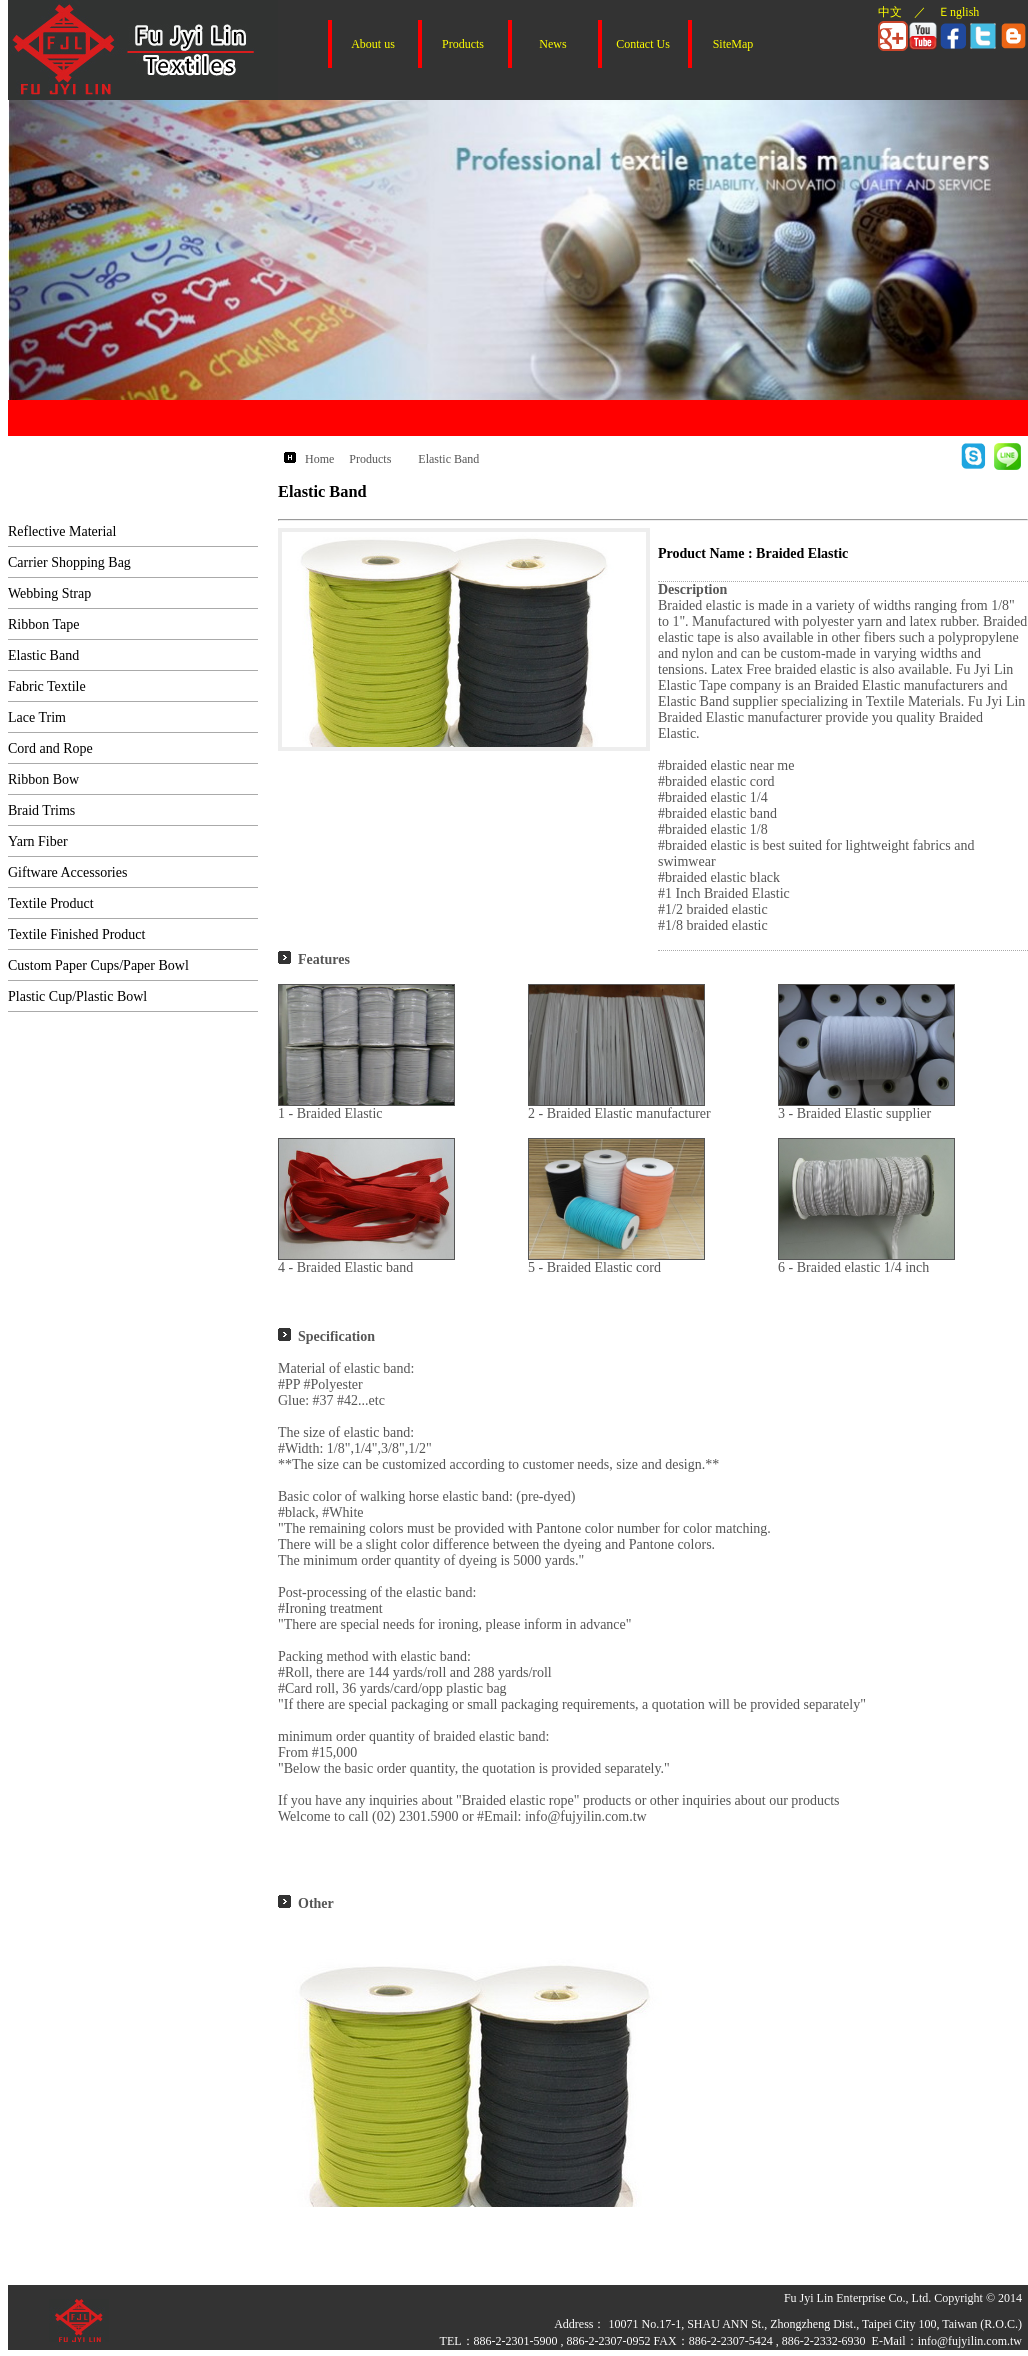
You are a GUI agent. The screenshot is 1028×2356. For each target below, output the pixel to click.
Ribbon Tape (43, 624)
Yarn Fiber (38, 841)
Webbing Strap (49, 593)
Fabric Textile (47, 686)
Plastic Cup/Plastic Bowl (77, 996)
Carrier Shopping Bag (69, 562)
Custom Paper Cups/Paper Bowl (98, 965)
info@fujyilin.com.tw (970, 2341)
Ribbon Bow (43, 779)
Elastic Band (43, 655)
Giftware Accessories (67, 872)
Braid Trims (41, 810)
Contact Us (643, 44)
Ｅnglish (958, 12)
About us (373, 44)
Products (463, 44)
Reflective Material (62, 531)
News (552, 44)
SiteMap (733, 44)
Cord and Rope (50, 748)
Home (319, 459)
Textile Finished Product (76, 934)
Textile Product (51, 903)
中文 (890, 12)
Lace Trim (37, 717)
